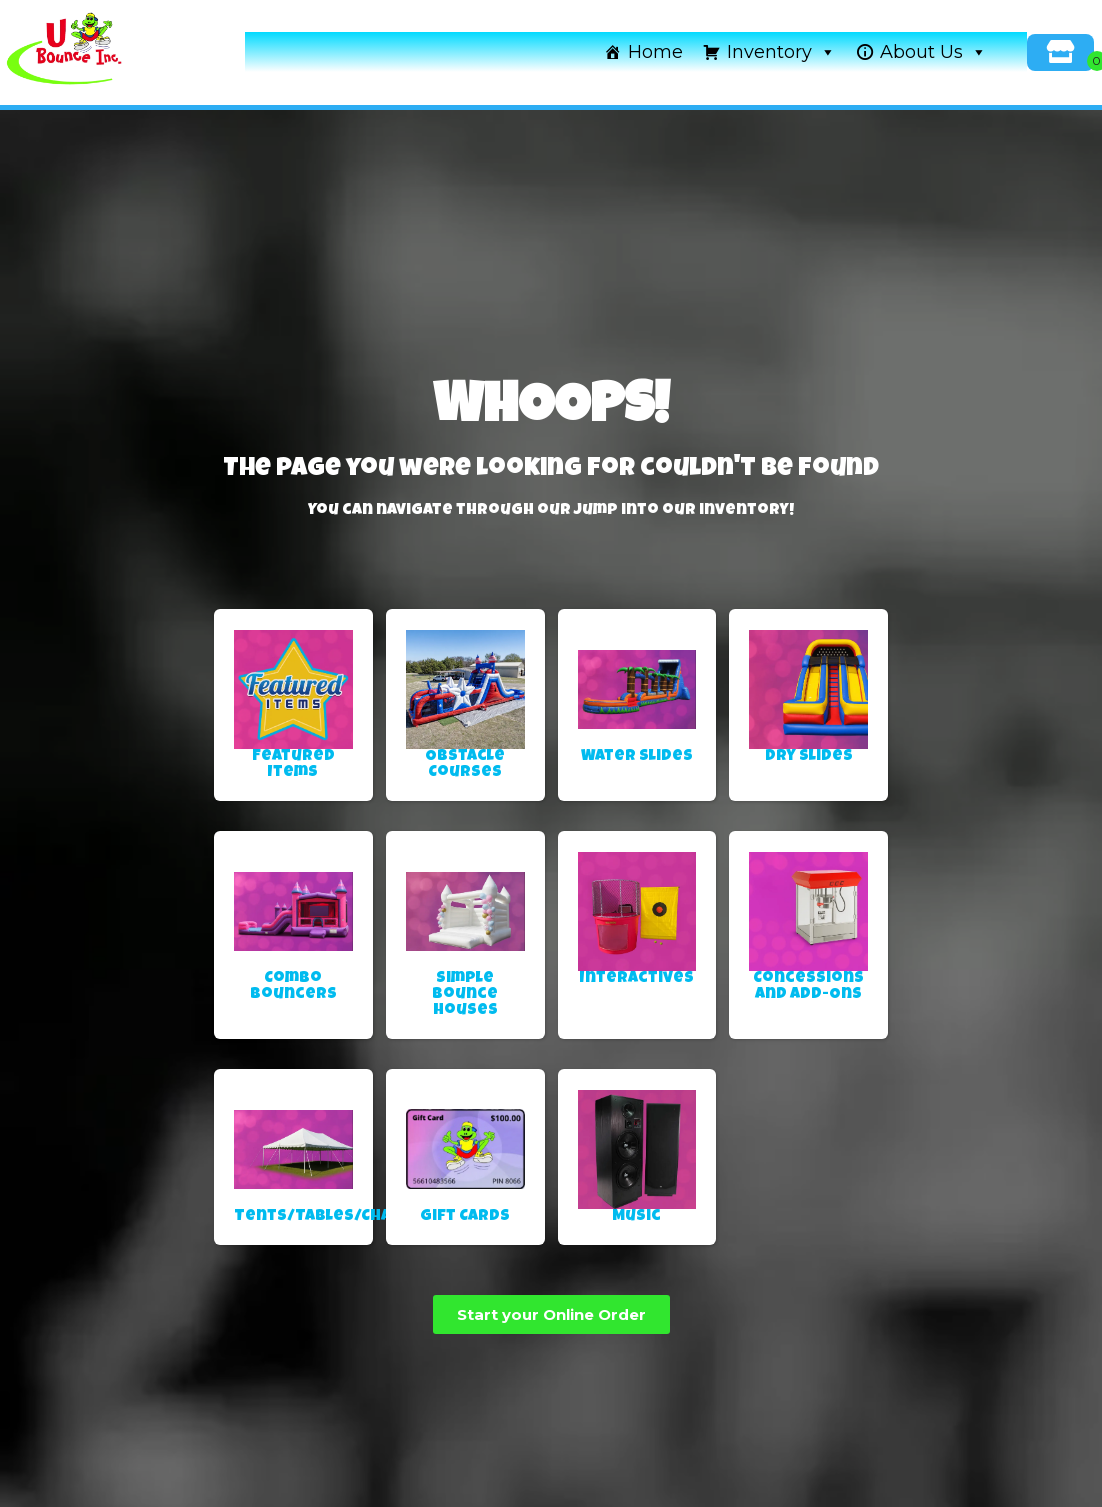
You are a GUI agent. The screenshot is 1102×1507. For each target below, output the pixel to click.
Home (655, 52)
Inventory (781, 52)
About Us (933, 52)
